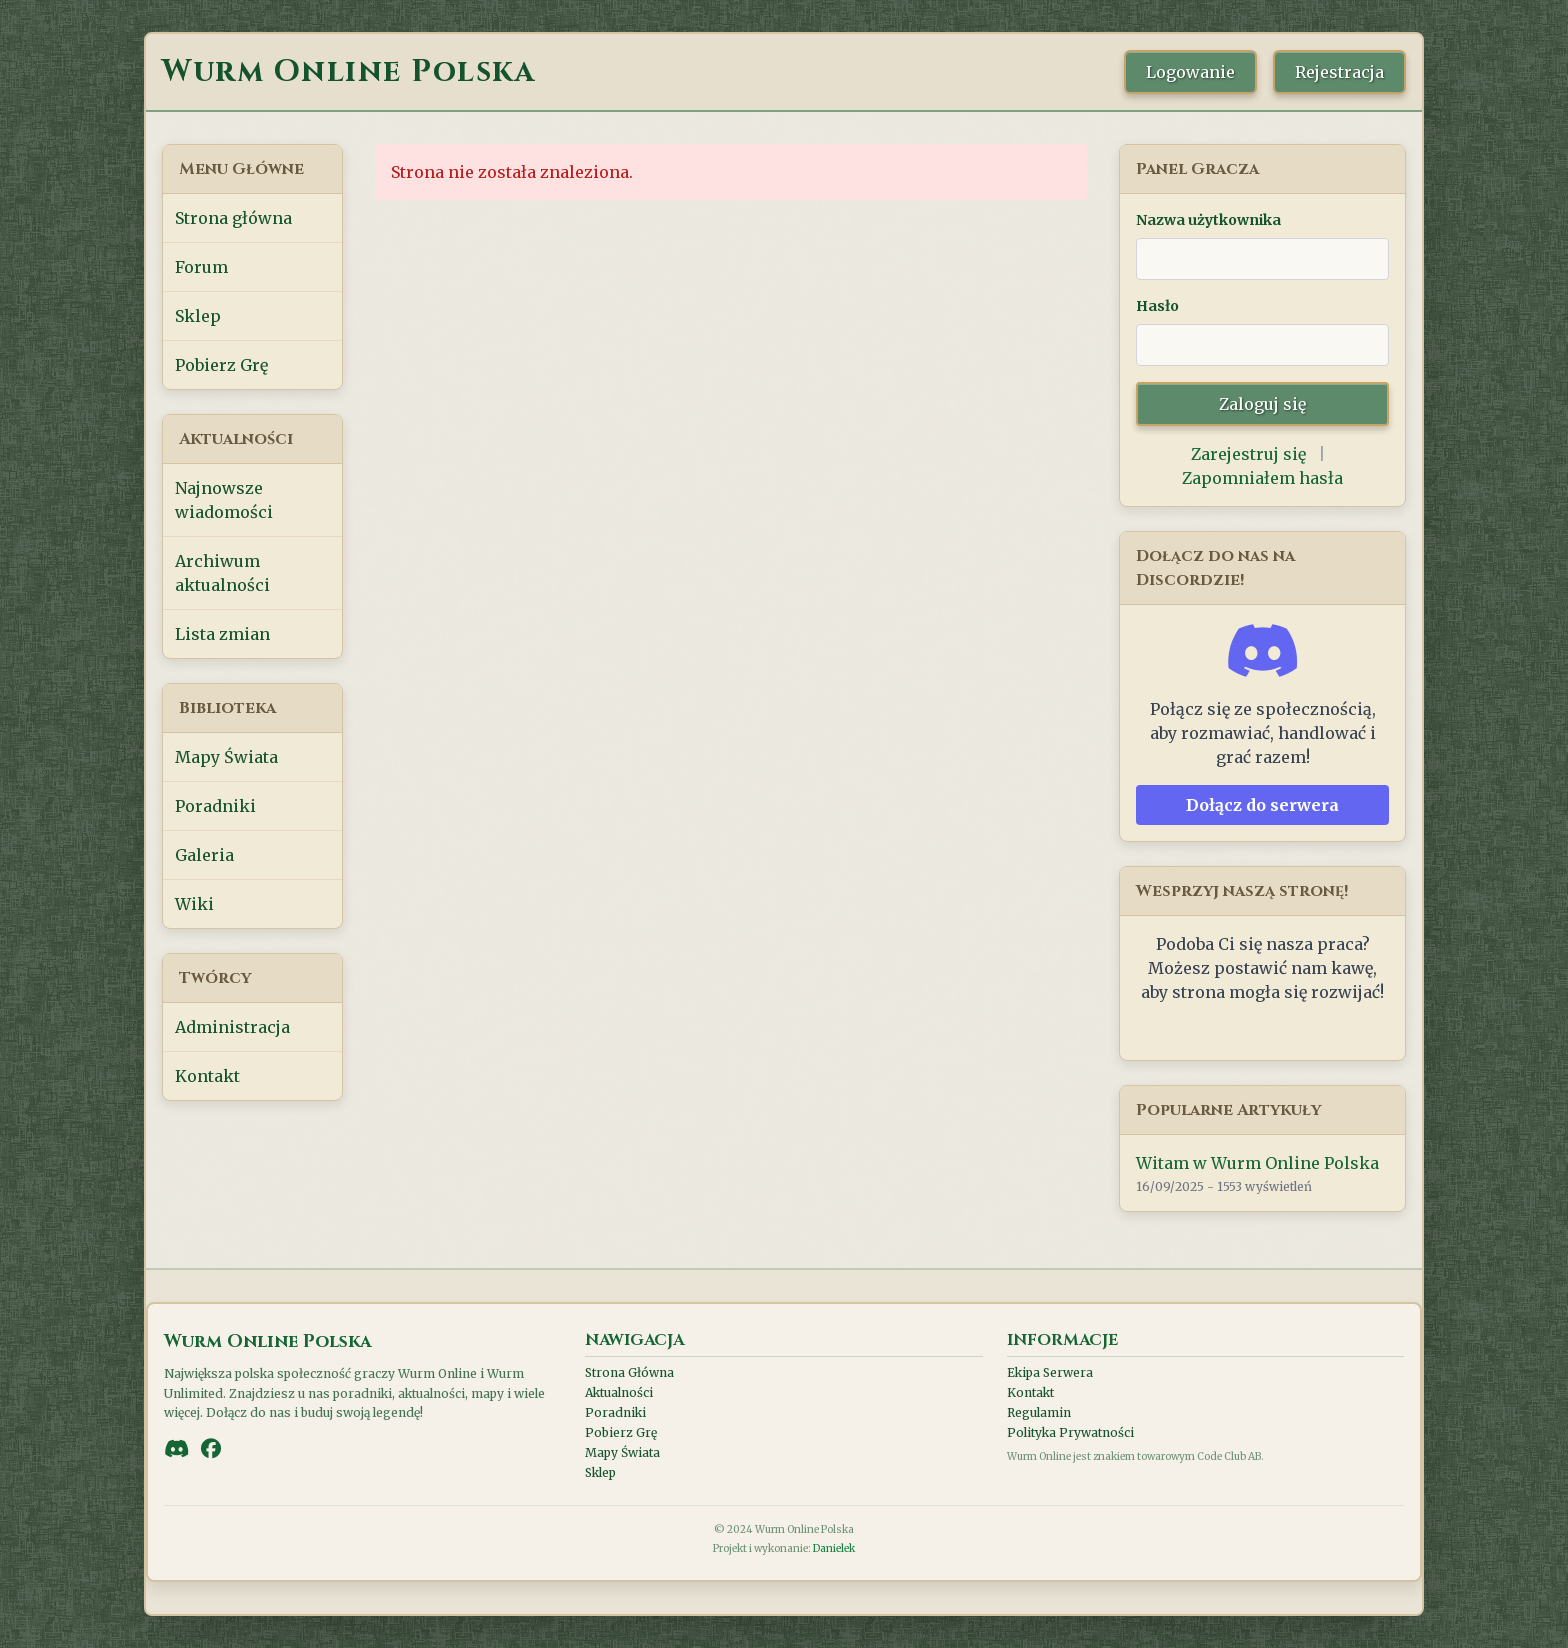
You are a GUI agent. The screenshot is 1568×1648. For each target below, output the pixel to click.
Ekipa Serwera (1050, 1372)
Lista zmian (222, 634)
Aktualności (619, 1392)
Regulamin (1039, 1412)
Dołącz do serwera (1262, 805)
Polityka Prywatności (1070, 1432)
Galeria (204, 855)
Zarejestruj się (1248, 454)
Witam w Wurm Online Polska (1257, 1163)
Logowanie (1190, 72)
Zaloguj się (1262, 404)
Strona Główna (629, 1372)
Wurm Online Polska (348, 72)
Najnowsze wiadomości (224, 500)
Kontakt (207, 1076)
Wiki (194, 904)
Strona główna (233, 218)
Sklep (198, 316)
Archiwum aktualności (222, 573)
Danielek (834, 1548)
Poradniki (215, 806)
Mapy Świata (226, 757)
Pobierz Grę (221, 365)
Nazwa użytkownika (1208, 220)
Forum (201, 267)
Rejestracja (1339, 72)
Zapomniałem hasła (1262, 478)
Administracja (232, 1027)
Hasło (1157, 306)
